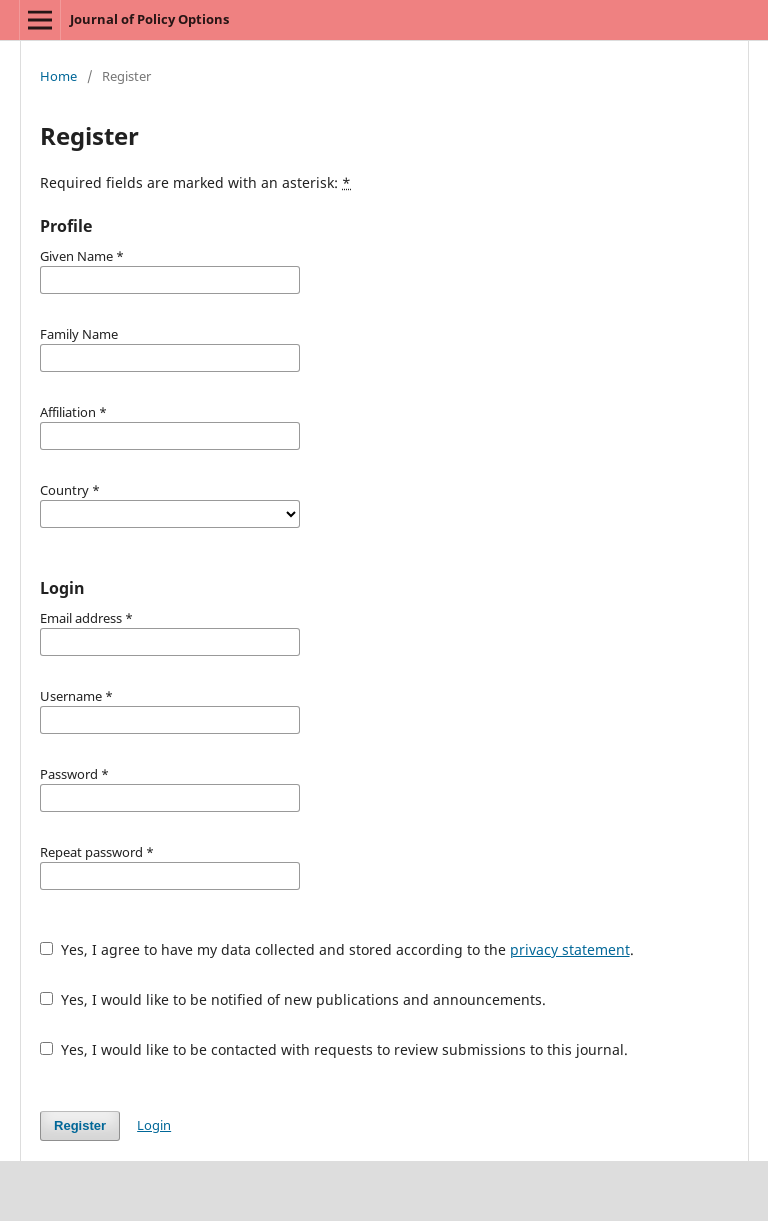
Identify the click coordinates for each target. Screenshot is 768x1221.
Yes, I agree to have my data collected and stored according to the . (337, 949)
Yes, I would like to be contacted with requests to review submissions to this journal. (334, 1049)
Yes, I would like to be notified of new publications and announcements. (293, 999)
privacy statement (570, 949)
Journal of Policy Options (149, 19)
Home (58, 76)
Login (154, 1125)
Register (80, 1125)
